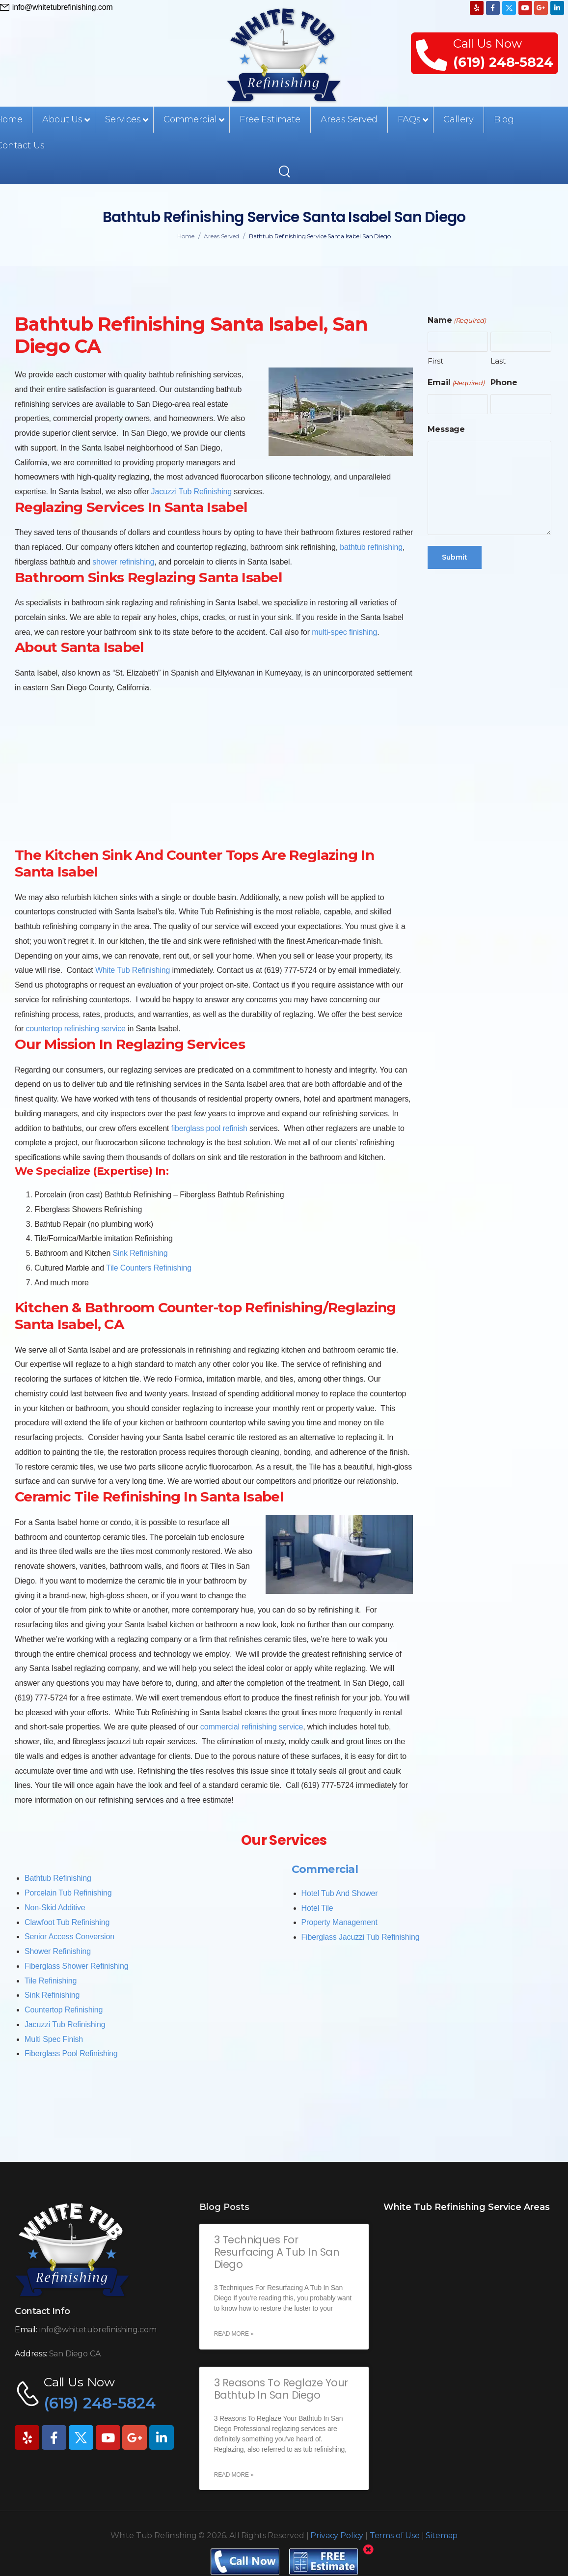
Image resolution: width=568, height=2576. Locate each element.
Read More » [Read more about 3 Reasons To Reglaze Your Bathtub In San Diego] (234, 2474)
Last (497, 361)
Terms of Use (395, 2535)
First (435, 361)
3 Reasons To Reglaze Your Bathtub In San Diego (281, 2389)
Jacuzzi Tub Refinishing (65, 2024)
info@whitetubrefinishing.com (98, 2329)
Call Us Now (487, 43)
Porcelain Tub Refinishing (68, 1893)
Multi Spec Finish (54, 2039)
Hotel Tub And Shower (339, 1893)
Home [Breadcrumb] (185, 236)
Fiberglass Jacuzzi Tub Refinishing (360, 1937)
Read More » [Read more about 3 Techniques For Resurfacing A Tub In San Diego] (234, 2333)
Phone (503, 382)
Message (446, 429)
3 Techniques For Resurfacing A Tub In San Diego (276, 2252)
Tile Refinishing (51, 1981)
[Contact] (434, 54)
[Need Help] (56, 7)
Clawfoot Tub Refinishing (67, 1922)
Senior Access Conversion (69, 1936)
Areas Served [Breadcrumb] (221, 236)
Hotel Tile (317, 1908)
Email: (26, 2329)
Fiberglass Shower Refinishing (76, 1966)
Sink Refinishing (52, 1995)
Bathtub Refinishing (58, 1878)
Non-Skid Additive (55, 1907)
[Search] (286, 171)
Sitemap (442, 2535)
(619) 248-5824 (503, 62)
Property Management (339, 1922)
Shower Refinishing (58, 1951)
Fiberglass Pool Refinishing (71, 2053)
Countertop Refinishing (64, 2010)
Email (456, 383)
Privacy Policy (336, 2535)
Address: (31, 2353)
